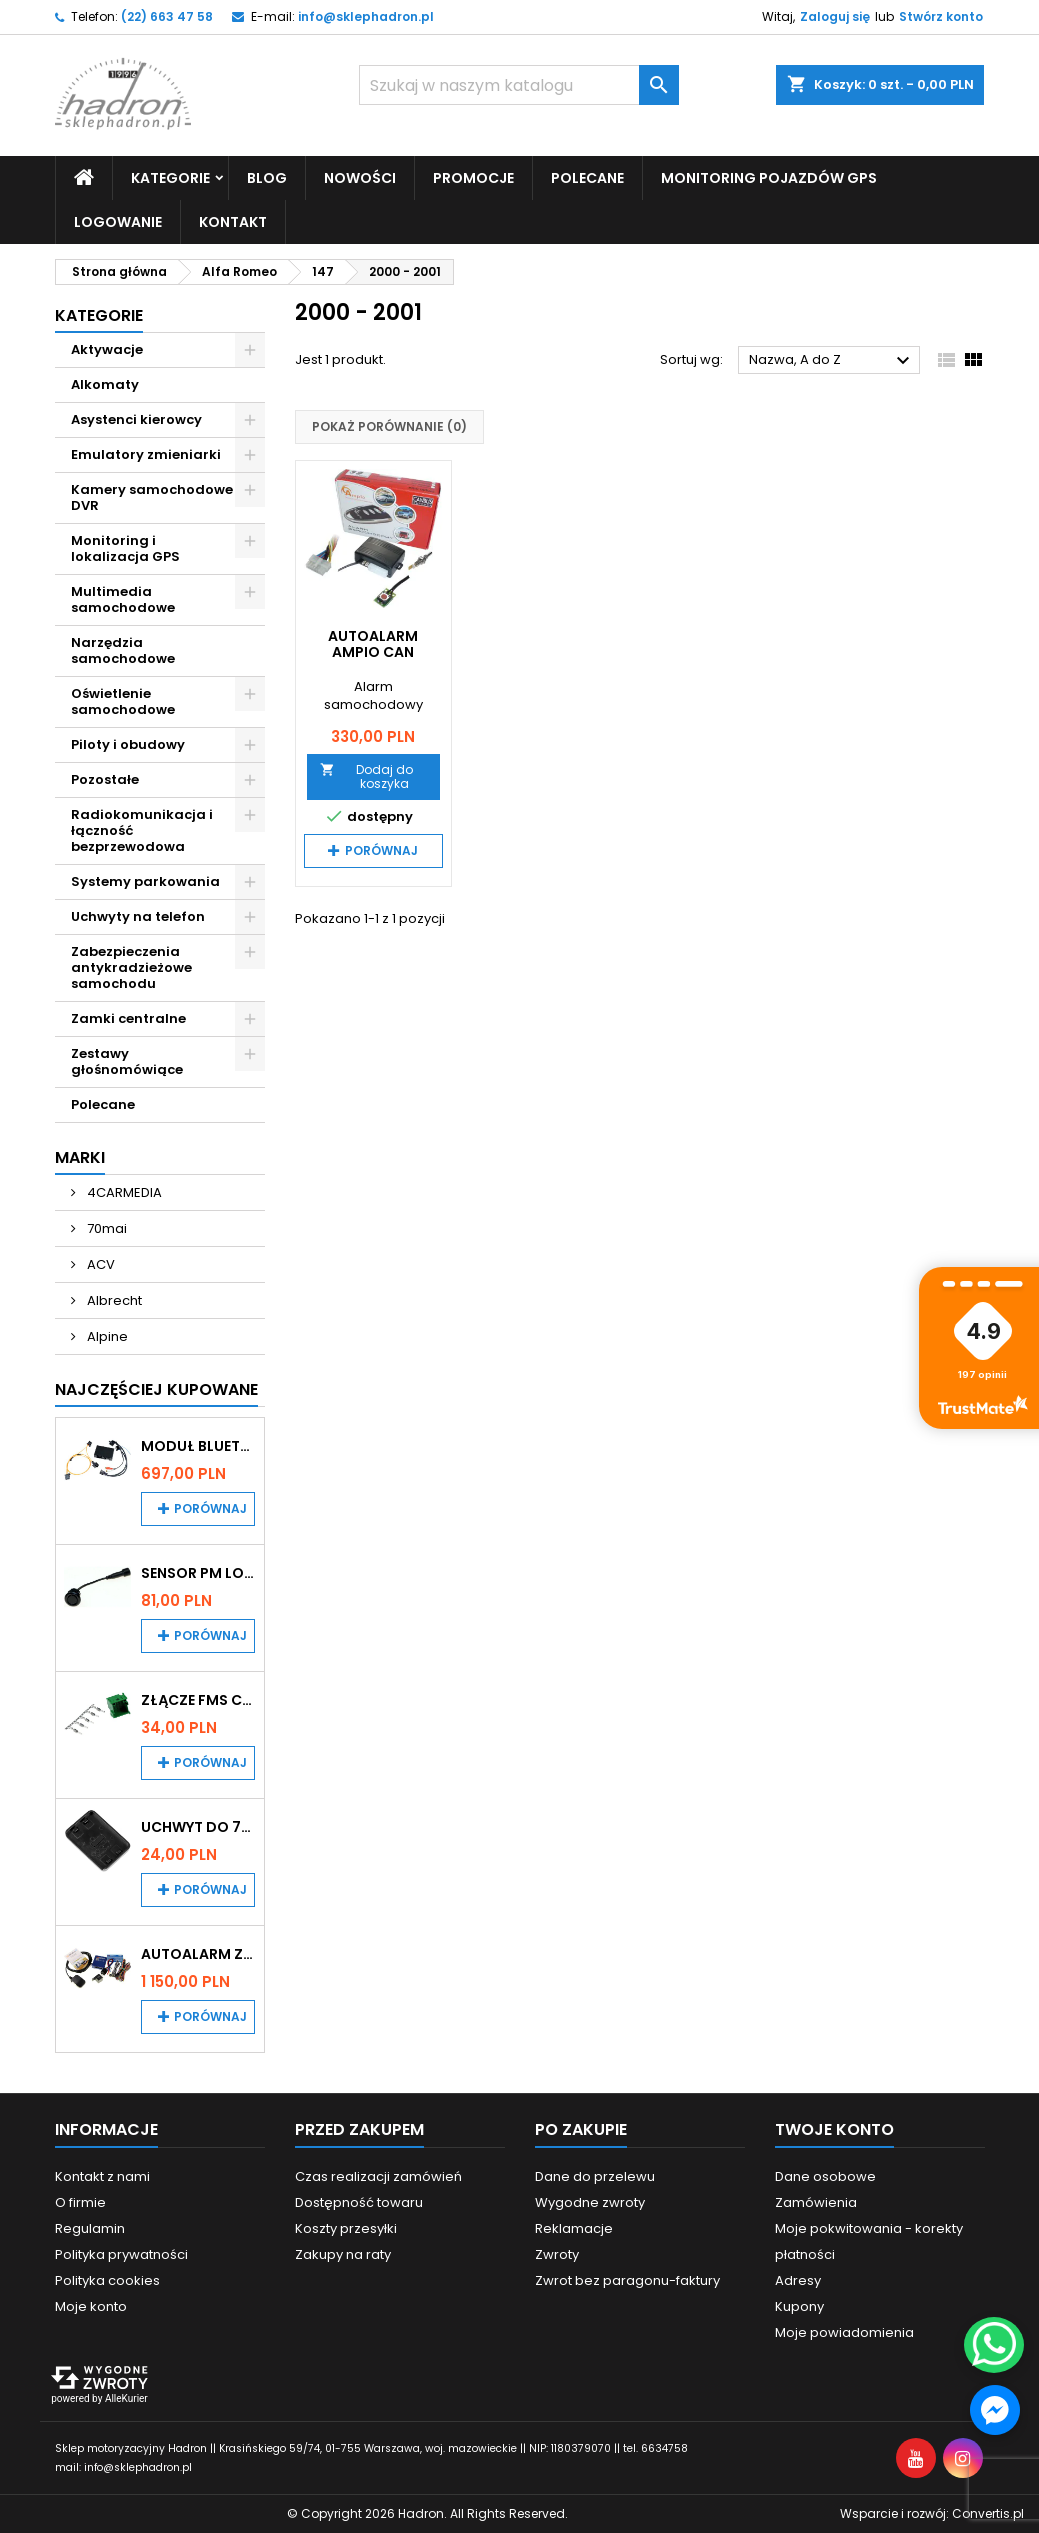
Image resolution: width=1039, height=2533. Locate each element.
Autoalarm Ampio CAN (373, 644)
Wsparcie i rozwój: (932, 2513)
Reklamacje (574, 2228)
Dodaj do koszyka (366, 776)
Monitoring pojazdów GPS (769, 178)
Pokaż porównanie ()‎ (389, 426)
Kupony (799, 2306)
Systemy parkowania (145, 881)
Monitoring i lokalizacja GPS (125, 548)
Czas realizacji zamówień (378, 2176)
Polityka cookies (107, 2280)
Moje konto (91, 2306)
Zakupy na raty (343, 2254)
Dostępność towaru (359, 2202)
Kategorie (170, 178)
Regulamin (90, 2228)
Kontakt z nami (102, 2176)
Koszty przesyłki (346, 2228)
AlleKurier (126, 2398)
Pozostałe (105, 779)
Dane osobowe (825, 2176)
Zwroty (557, 2254)
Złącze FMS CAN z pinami (198, 1700)
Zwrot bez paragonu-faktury (627, 2280)
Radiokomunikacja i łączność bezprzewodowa (142, 830)
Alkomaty (105, 384)
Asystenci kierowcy (136, 419)
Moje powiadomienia (844, 2332)
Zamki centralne (128, 1018)
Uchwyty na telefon (138, 916)
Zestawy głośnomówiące (127, 1061)
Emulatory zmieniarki (146, 454)
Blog (267, 178)
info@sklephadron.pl (366, 16)
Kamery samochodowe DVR (152, 497)
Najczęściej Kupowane (156, 1389)
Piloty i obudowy (128, 744)
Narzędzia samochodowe (123, 650)
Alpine (106, 1336)
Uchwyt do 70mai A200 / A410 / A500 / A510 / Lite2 (198, 1827)
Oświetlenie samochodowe (123, 701)
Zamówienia (816, 2202)
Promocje (473, 178)
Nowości (360, 178)
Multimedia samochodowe (123, 599)
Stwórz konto (941, 16)
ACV (99, 1264)
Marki (80, 1157)
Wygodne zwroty (590, 2202)
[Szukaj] (519, 85)
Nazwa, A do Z (832, 361)
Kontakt (233, 222)
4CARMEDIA (123, 1192)
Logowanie (118, 222)
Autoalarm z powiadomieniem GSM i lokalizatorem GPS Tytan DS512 (198, 1954)
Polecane (587, 178)
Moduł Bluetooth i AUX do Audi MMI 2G (198, 1446)
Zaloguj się (835, 16)
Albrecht (113, 1300)
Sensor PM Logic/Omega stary (198, 1573)
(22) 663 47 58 (167, 16)
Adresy (798, 2280)
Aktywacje (107, 349)
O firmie (80, 2202)
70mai (105, 1228)
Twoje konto (834, 2129)
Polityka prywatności (121, 2254)
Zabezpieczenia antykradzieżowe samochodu (131, 967)
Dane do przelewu (595, 2176)
